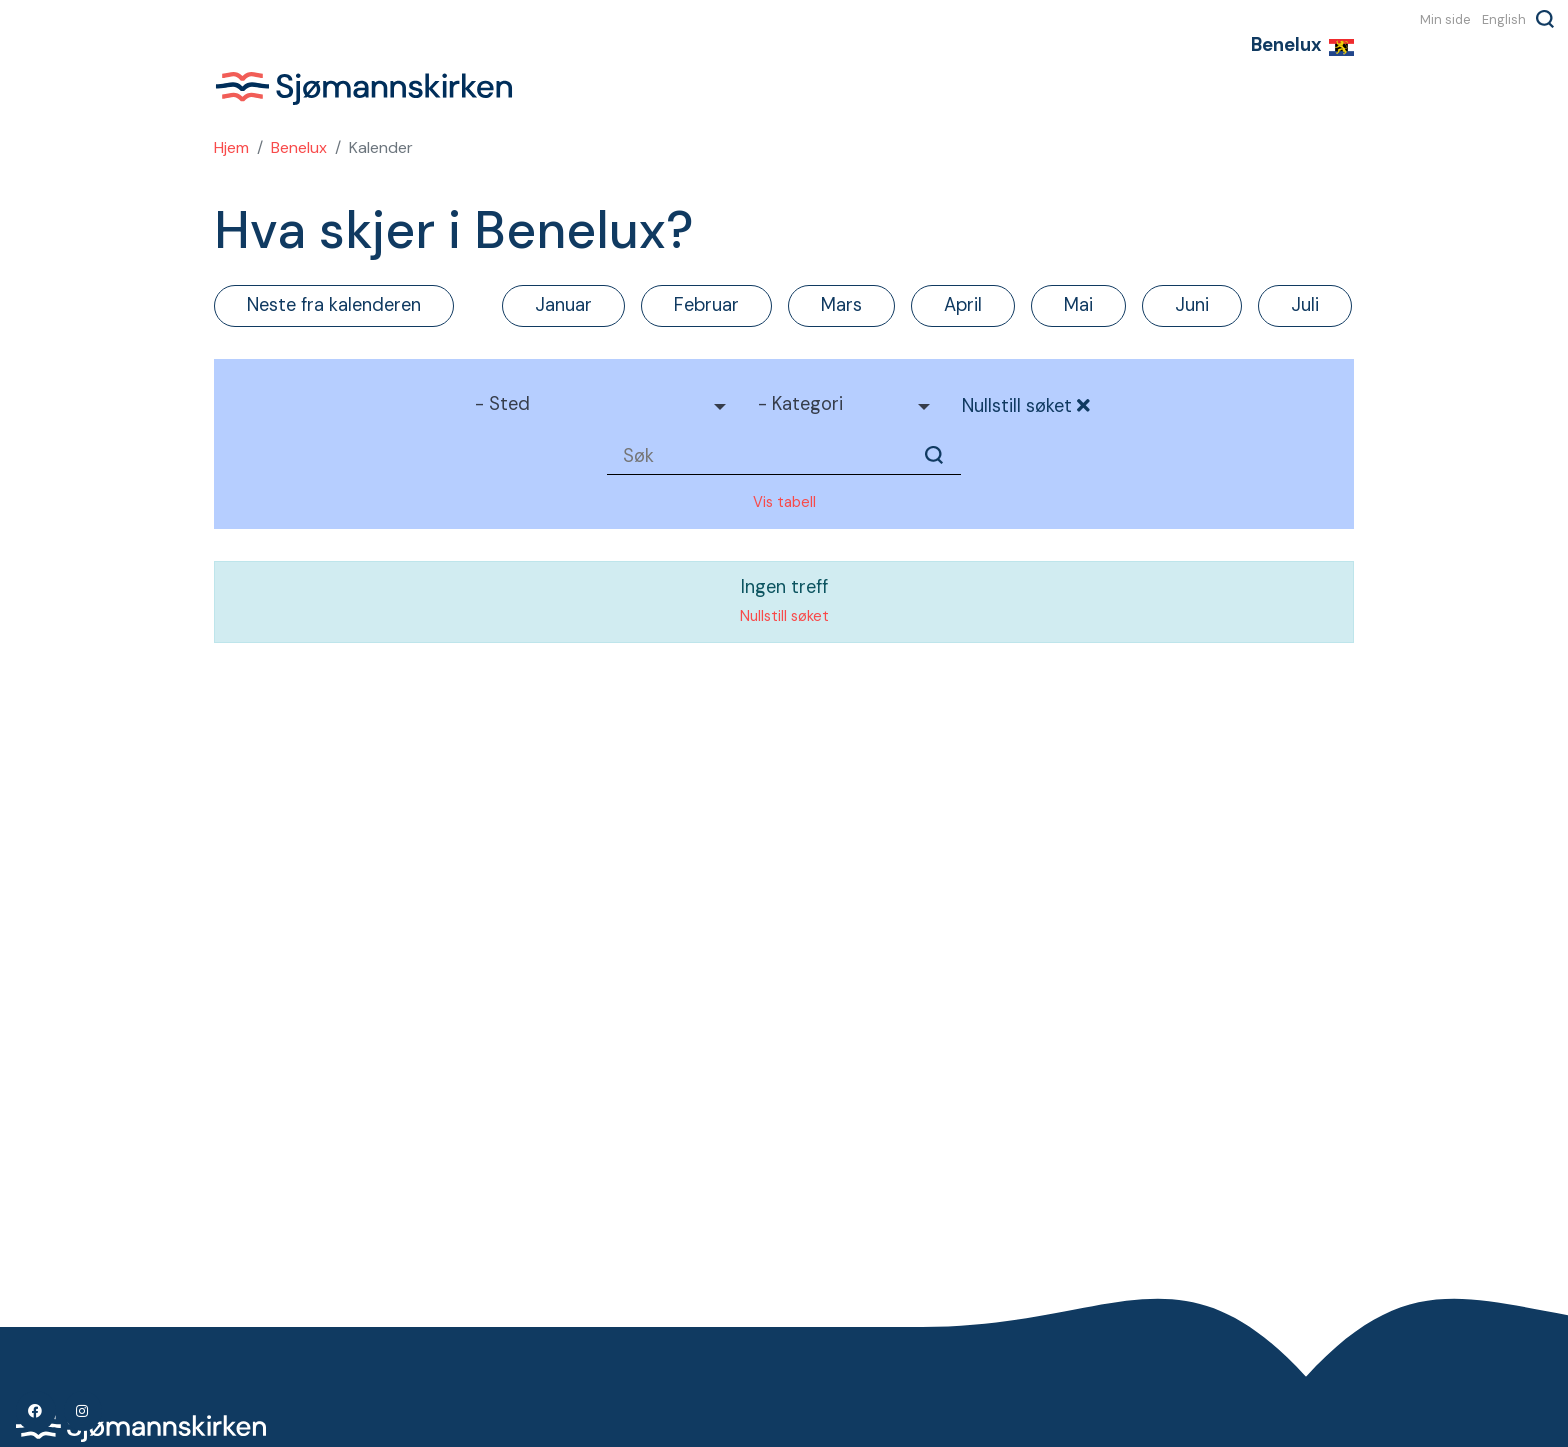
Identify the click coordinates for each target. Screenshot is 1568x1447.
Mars (841, 305)
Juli (1305, 305)
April (963, 305)
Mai (1078, 305)
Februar (706, 305)
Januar (563, 305)
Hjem (231, 147)
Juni (1192, 305)
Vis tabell (784, 502)
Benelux (299, 147)
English (1504, 19)
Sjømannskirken (364, 88)
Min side (1445, 19)
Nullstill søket (1027, 406)
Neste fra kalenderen (334, 305)
